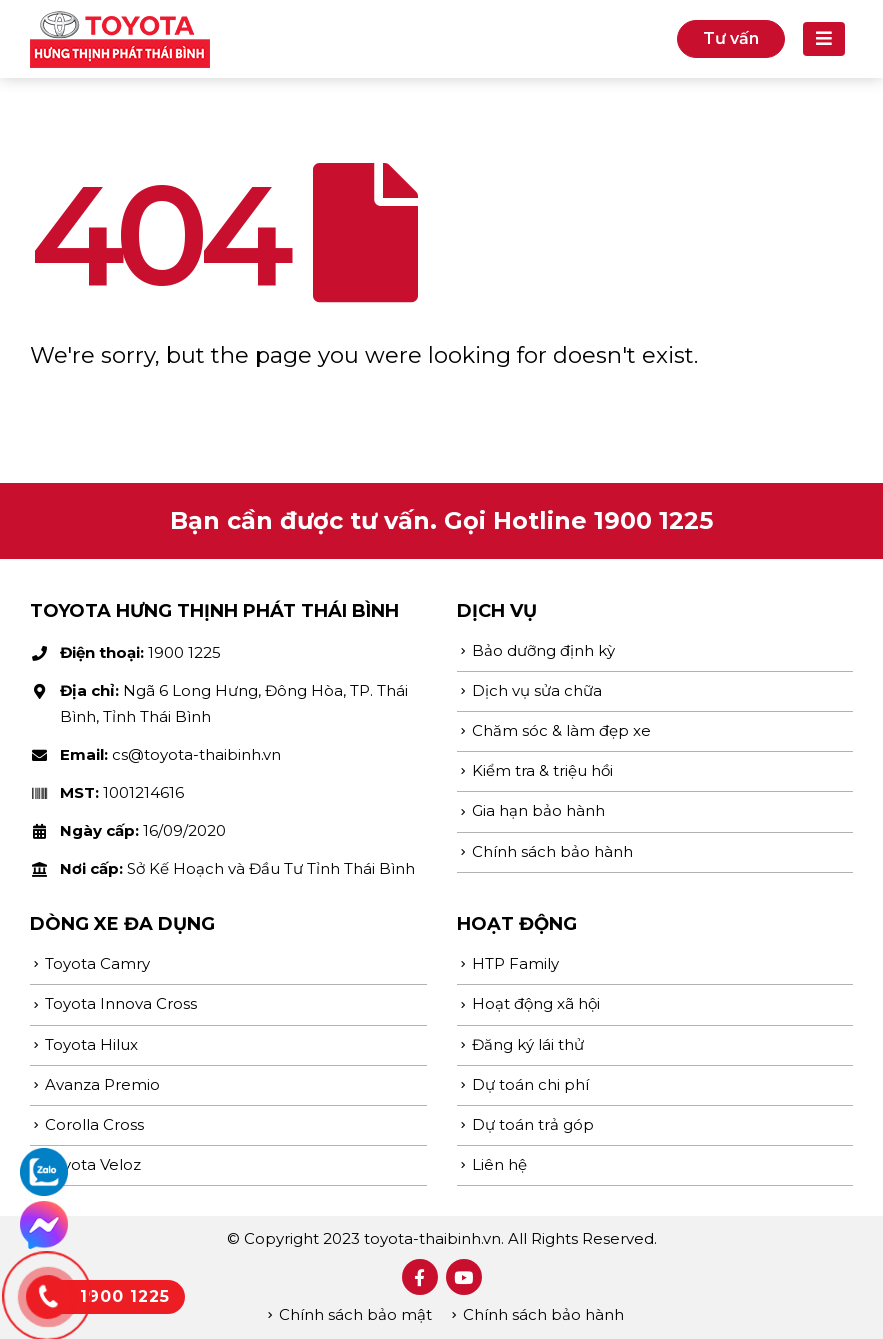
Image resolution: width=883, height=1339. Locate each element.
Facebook (420, 1277)
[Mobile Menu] (824, 39)
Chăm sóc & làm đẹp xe (561, 730)
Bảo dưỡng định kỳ (543, 650)
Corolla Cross (94, 1124)
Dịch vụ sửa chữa (537, 690)
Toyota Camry (97, 963)
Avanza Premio (102, 1084)
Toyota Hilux (91, 1044)
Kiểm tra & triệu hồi (542, 770)
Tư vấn (731, 38)
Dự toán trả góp (533, 1124)
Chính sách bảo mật (355, 1314)
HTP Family (515, 963)
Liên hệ (499, 1164)
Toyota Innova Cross (121, 1003)
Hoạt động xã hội (536, 1003)
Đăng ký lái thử (528, 1044)
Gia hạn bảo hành (538, 810)
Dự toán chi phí (530, 1084)
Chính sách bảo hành (552, 851)
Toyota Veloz (93, 1164)
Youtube (464, 1277)
